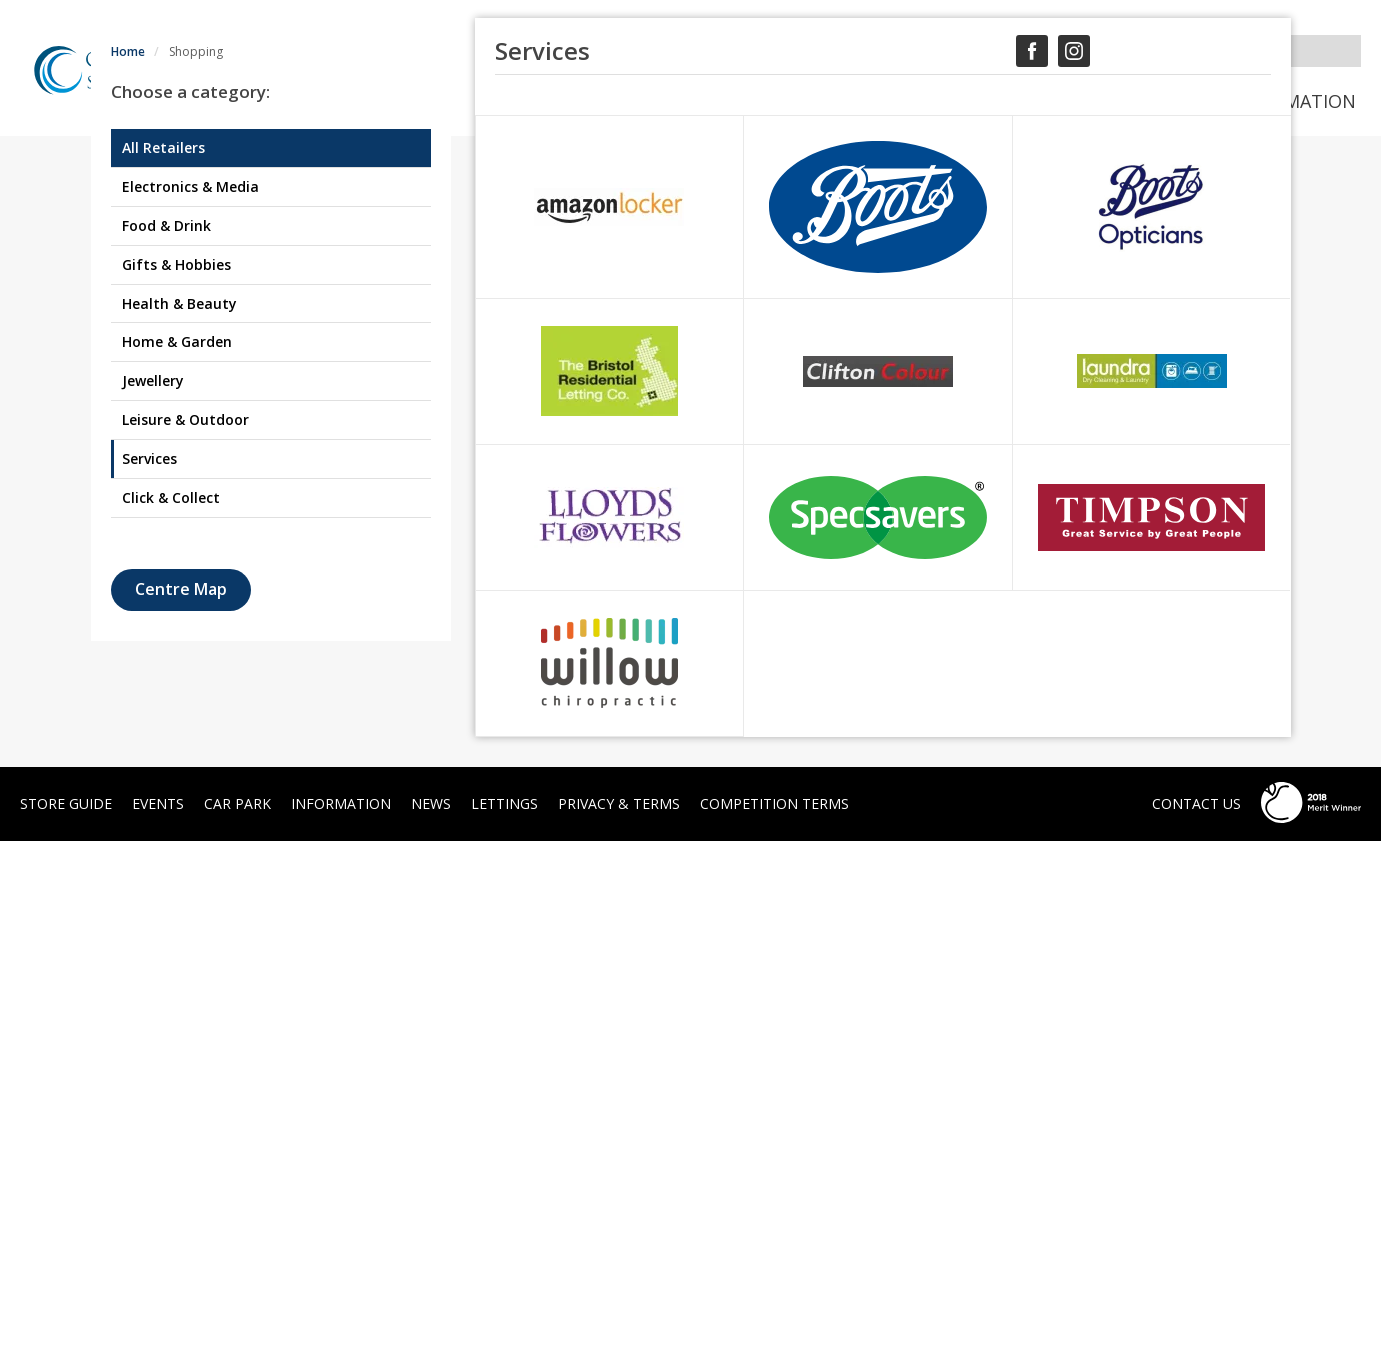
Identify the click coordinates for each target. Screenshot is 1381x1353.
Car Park (1154, 101)
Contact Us (1196, 1315)
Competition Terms (774, 1315)
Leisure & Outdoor (185, 931)
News (1052, 101)
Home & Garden (177, 853)
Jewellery (153, 892)
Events (958, 101)
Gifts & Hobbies (176, 776)
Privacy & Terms (619, 1315)
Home (128, 563)
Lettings (504, 1315)
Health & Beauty (179, 814)
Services (149, 970)
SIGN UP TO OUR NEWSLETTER (768, 48)
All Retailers (163, 659)
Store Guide (831, 101)
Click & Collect (171, 1009)
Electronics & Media (190, 698)
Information (1293, 101)
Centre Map (181, 1101)
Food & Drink (166, 737)
